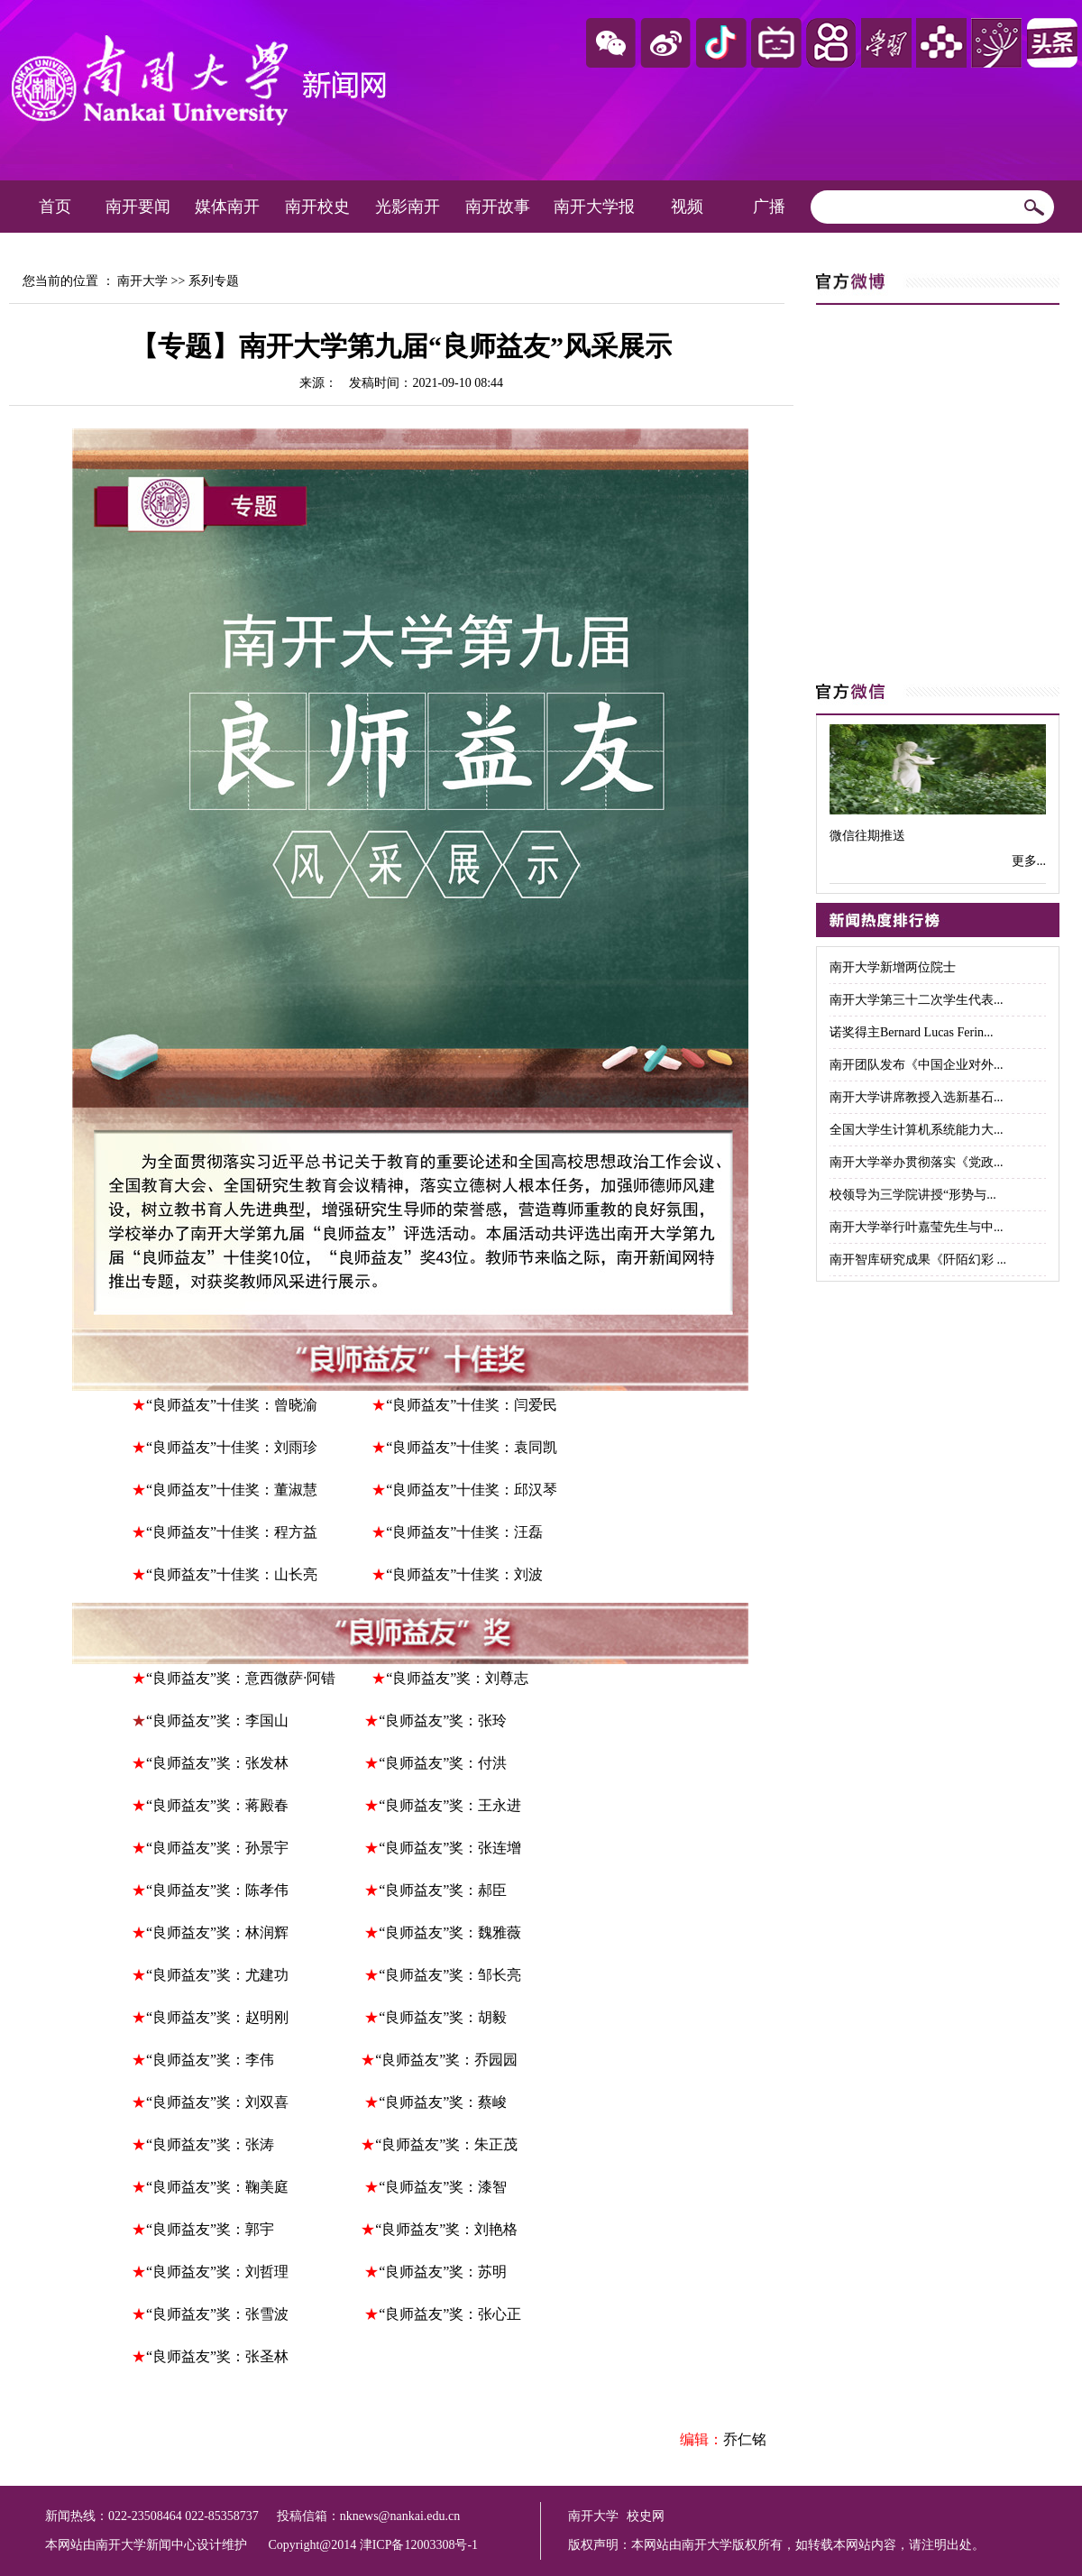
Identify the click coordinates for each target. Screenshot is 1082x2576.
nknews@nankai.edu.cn (400, 2516)
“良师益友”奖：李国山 (219, 1720)
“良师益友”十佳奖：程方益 (231, 1532)
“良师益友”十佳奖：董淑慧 (237, 1489)
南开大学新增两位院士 (893, 967)
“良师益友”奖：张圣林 (217, 2356)
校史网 (646, 2516)
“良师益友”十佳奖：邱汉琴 (471, 1489)
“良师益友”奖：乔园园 (446, 2059)
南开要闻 (137, 207)
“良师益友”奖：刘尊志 (457, 1678)
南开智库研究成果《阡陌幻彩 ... (918, 1259)
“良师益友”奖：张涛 (212, 2144)
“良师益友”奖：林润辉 (217, 1932)
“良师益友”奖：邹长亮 (450, 1975)
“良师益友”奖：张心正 (450, 2314)
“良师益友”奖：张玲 (443, 1720)
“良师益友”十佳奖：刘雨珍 (231, 1447)
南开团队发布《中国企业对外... (917, 1065)
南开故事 (497, 207)
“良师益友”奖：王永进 (450, 1805)
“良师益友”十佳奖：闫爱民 (471, 1404)
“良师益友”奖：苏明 (443, 2271)
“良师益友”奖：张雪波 (221, 2314)
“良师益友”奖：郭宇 (210, 2229)
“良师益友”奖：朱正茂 (446, 2144)
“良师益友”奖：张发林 (217, 1763)
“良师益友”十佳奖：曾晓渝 (231, 1404)
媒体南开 (227, 207)
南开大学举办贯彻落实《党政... (917, 1162)
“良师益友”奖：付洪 (443, 1763)
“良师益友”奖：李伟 (210, 2059)
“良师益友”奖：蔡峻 (443, 2102)
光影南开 (407, 207)
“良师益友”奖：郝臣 (443, 1890)
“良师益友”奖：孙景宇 (217, 1847)
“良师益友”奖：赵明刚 (217, 2017)
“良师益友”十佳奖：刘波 (464, 1574)
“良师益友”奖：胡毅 (443, 2017)
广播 (769, 207)
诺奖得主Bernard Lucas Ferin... (912, 1032)
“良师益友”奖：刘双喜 (217, 2102)
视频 (687, 207)
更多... (1029, 861)
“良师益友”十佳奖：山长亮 (233, 1574)
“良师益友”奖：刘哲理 (221, 2271)
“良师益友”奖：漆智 (443, 2186)
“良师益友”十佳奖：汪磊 (464, 1532)
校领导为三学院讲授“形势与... (913, 1194)
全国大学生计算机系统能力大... (917, 1129)
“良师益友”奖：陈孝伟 (217, 1890)
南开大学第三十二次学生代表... (917, 1000)
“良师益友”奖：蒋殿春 (221, 1805)
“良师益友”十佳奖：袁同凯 (471, 1447)
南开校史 (317, 207)
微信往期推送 (867, 835)
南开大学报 (594, 207)
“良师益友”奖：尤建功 (222, 1975)
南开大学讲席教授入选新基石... (917, 1097)
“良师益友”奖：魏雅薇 (450, 1932)
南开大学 (142, 281)
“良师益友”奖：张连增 (450, 1847)
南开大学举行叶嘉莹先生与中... (917, 1227)
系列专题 (213, 281)
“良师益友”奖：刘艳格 (446, 2229)
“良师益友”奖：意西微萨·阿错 (240, 1678)
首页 (55, 207)
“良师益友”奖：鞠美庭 (217, 2186)
